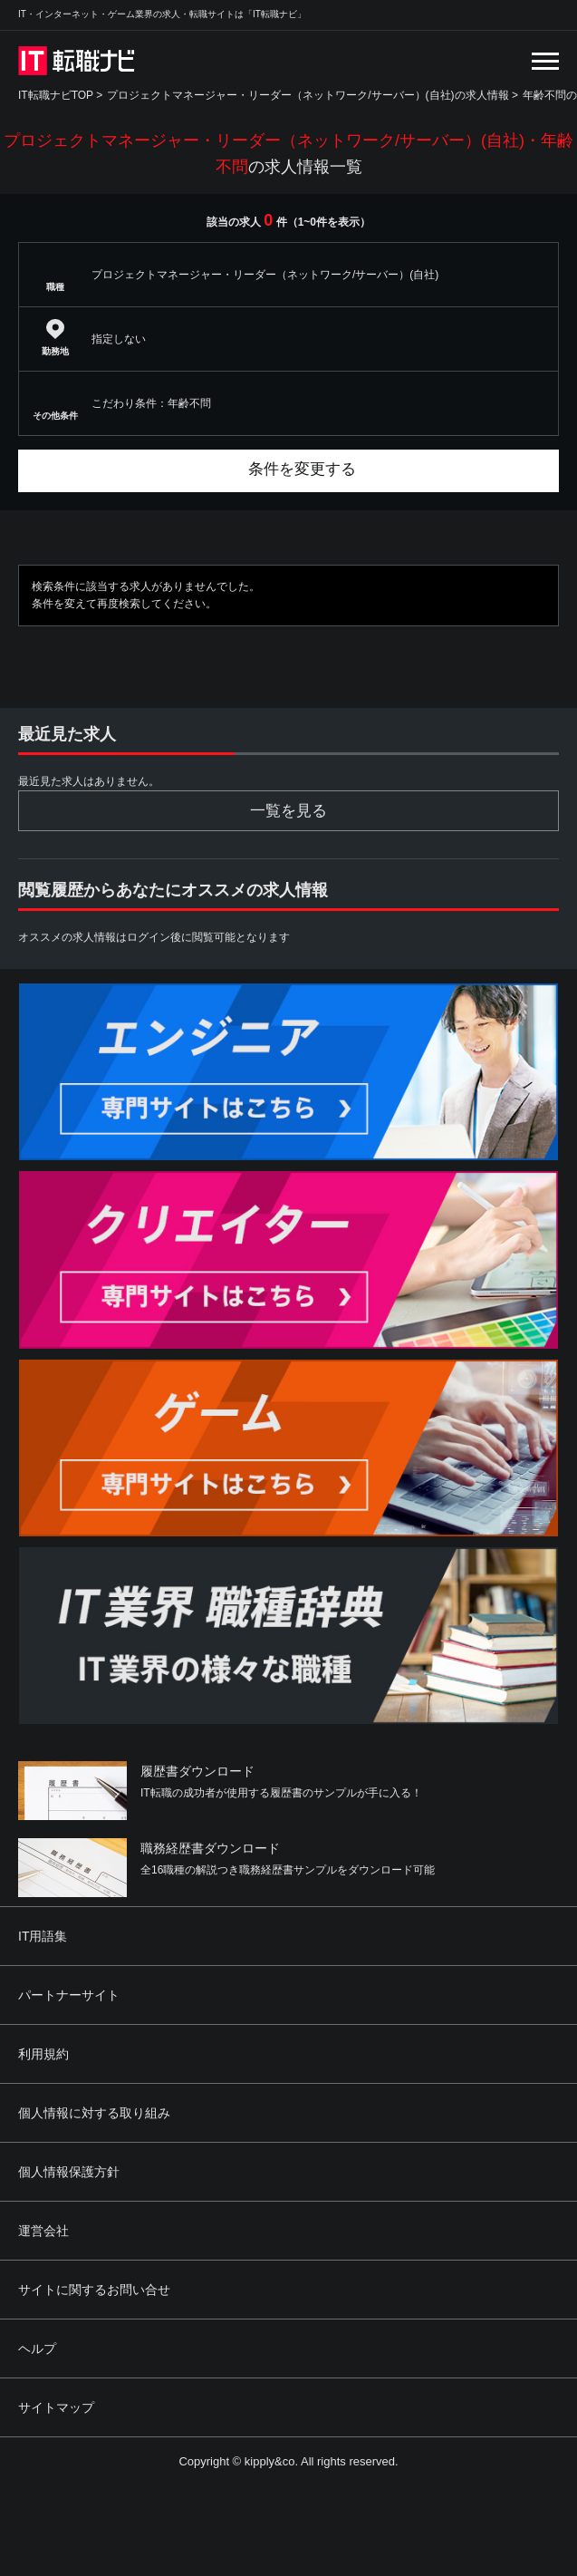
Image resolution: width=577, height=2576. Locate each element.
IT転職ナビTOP (55, 95)
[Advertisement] (348, 2444)
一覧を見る (288, 810)
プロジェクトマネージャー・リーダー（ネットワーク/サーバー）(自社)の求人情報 (307, 95)
